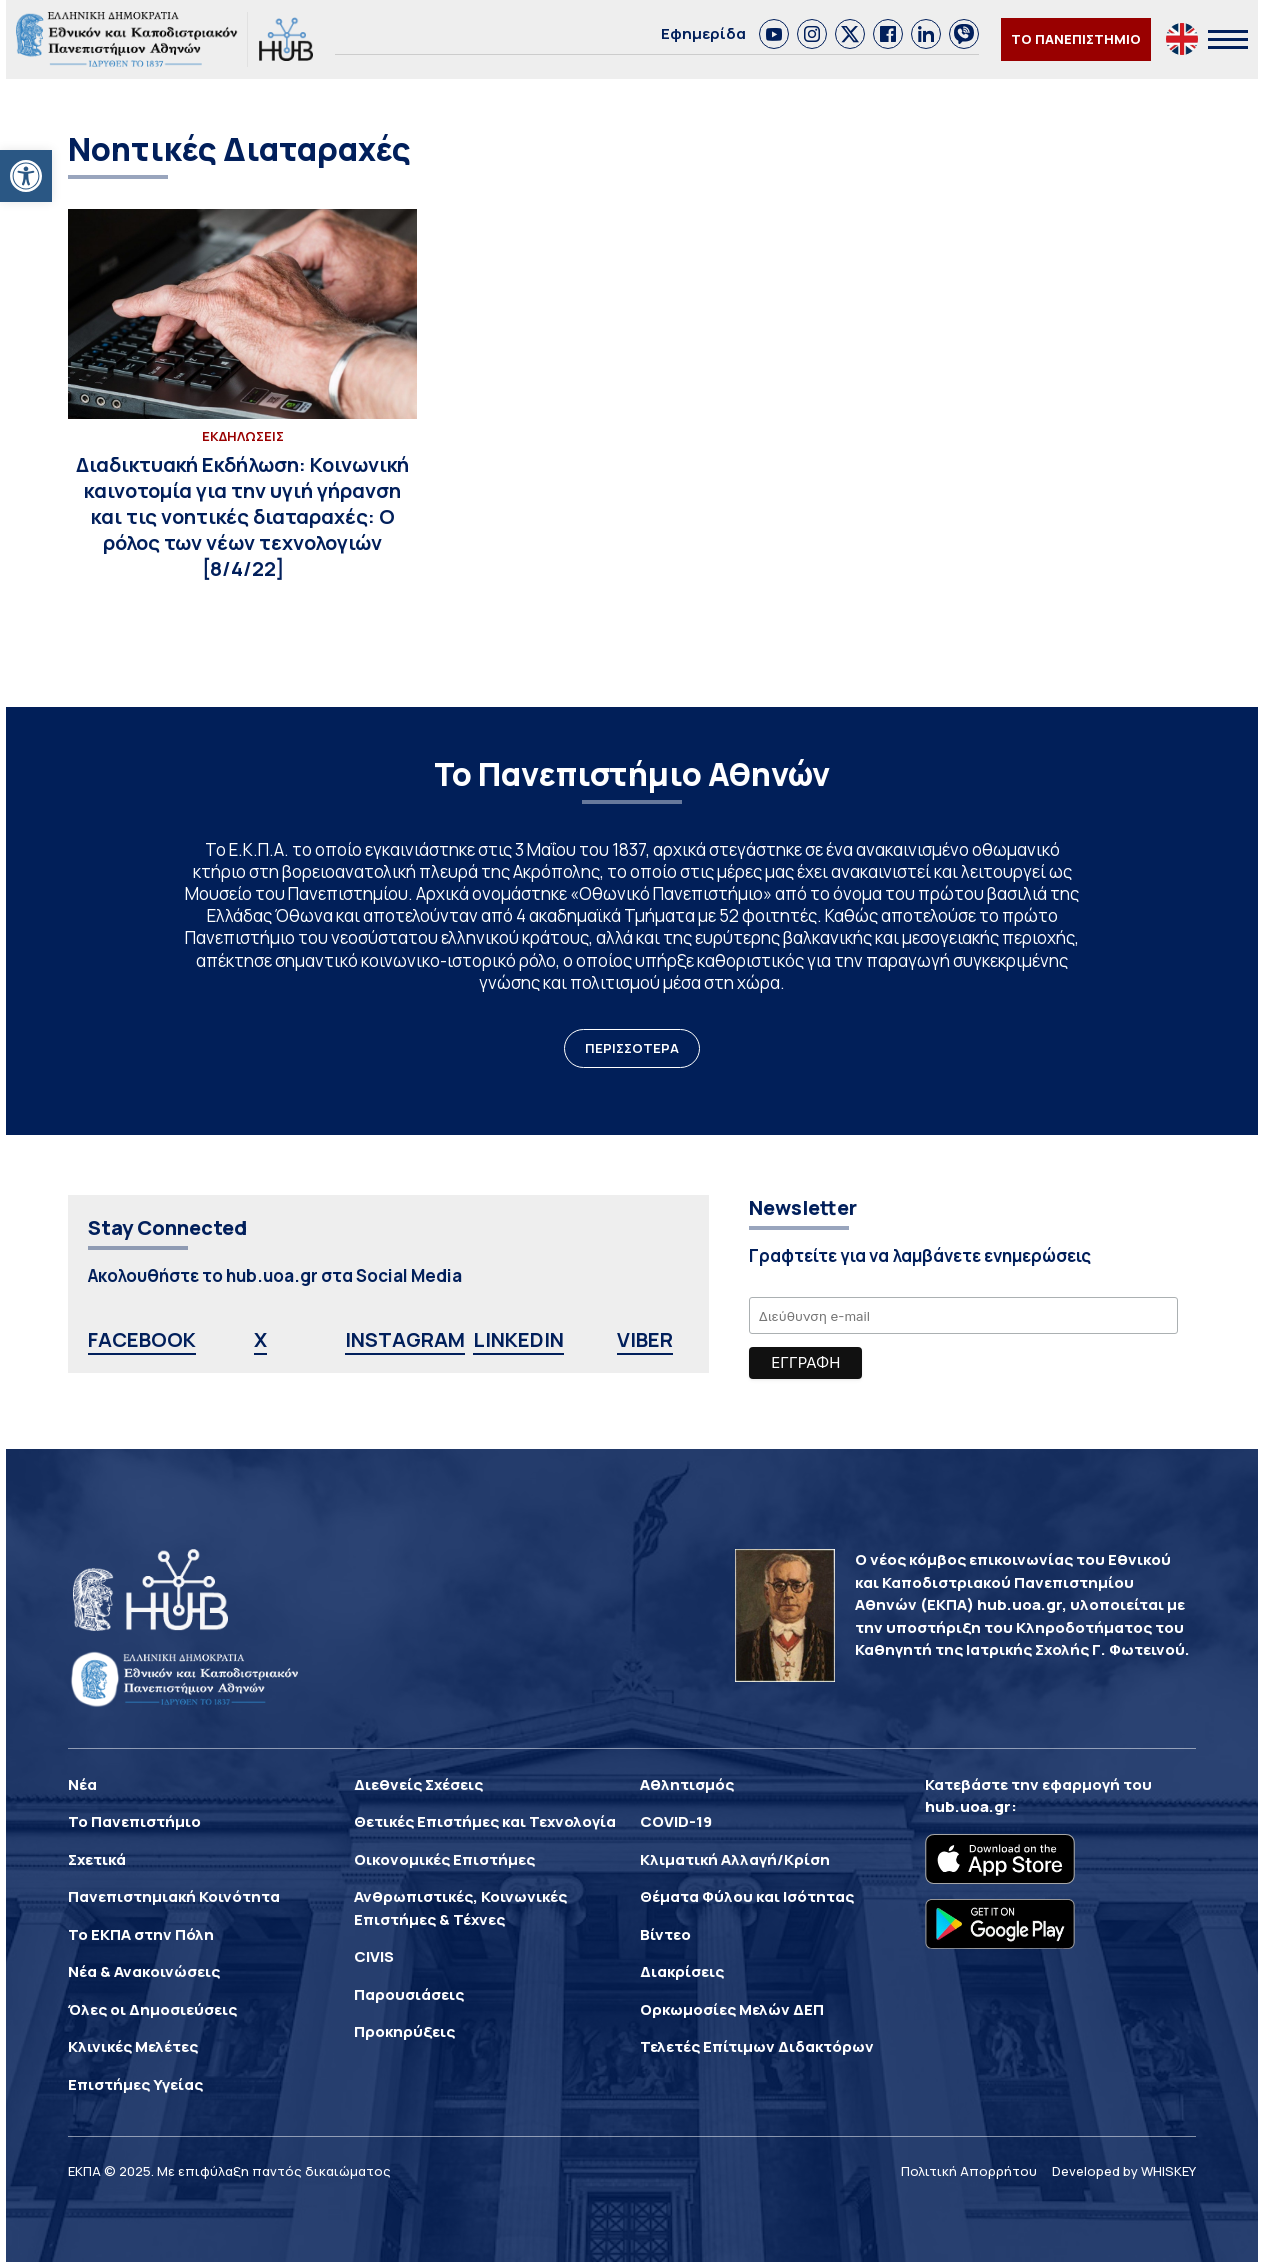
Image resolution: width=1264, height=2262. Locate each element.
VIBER (645, 1339)
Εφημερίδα (703, 33)
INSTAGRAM (405, 1339)
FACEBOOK (142, 1339)
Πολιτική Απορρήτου (969, 2171)
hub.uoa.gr (968, 1806)
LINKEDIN (518, 1339)
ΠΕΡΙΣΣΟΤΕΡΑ (632, 1048)
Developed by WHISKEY (1124, 2171)
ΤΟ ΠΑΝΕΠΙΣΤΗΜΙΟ (1076, 39)
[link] (774, 34)
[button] (26, 176)
